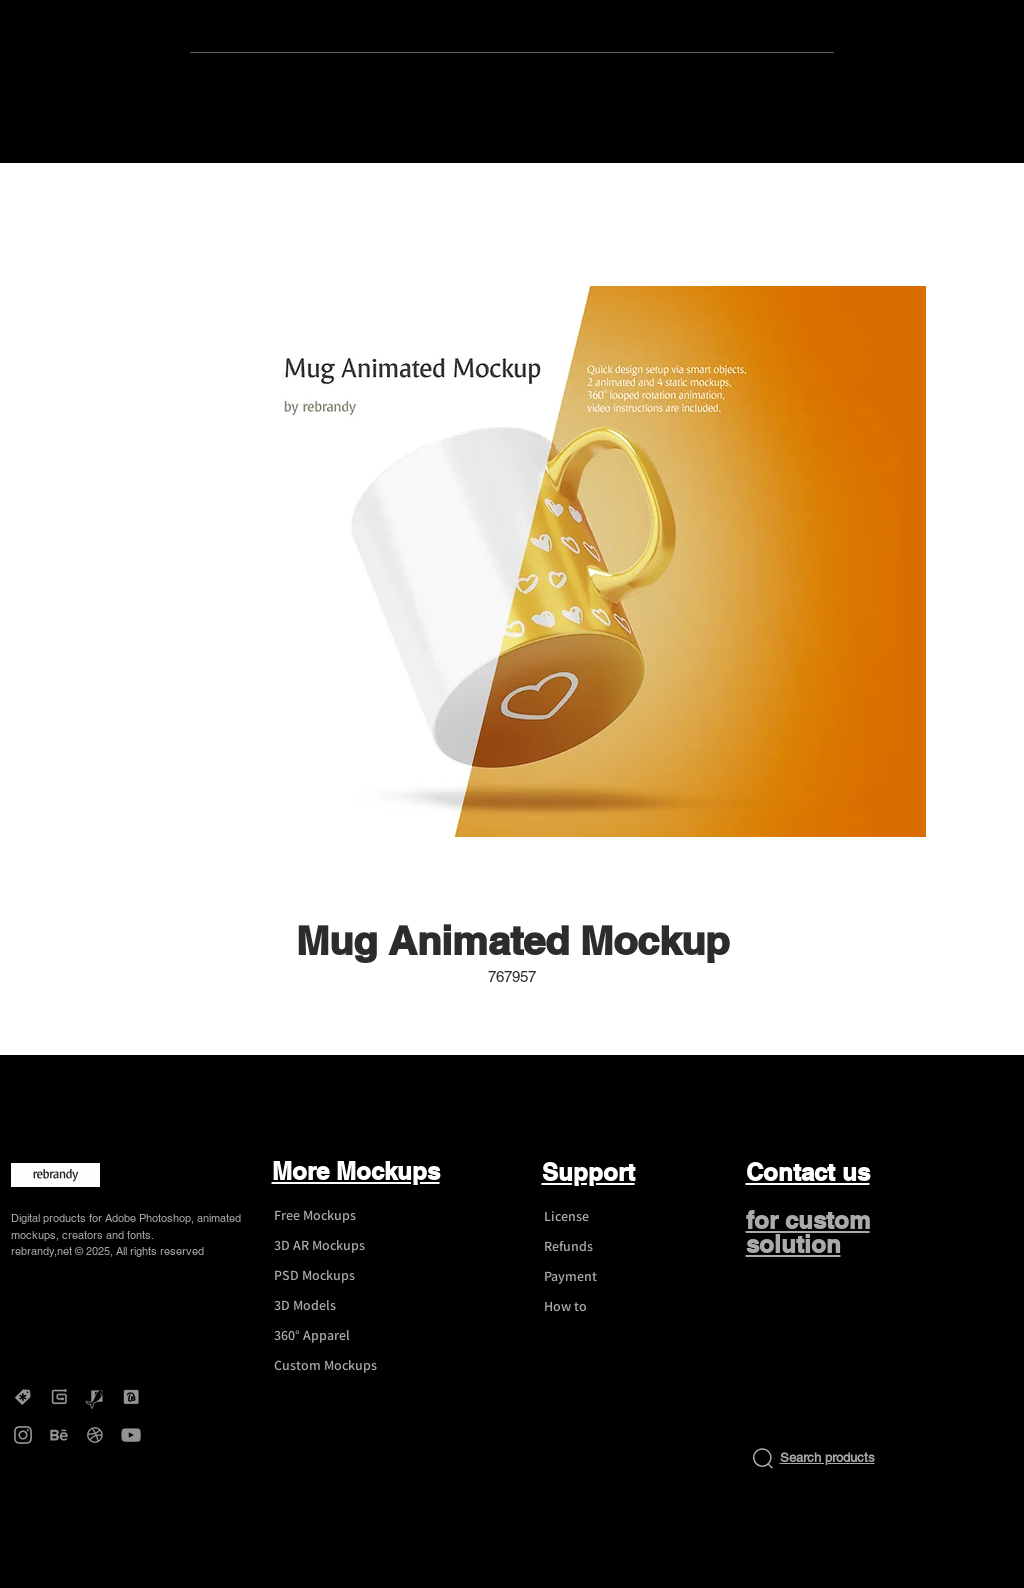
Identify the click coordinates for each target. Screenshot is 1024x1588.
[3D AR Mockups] (334, 1246)
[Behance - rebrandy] (59, 1435)
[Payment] (604, 1277)
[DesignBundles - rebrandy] (131, 1397)
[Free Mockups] (334, 1216)
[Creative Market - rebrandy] (23, 1397)
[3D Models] (334, 1306)
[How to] (604, 1307)
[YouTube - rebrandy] (131, 1435)
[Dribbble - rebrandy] (95, 1435)
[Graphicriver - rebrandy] (95, 1397)
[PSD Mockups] (334, 1276)
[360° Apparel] (334, 1336)
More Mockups (356, 1171)
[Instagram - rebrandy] (23, 1435)
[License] (604, 1217)
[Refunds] (604, 1247)
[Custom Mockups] (334, 1366)
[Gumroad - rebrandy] (59, 1397)
